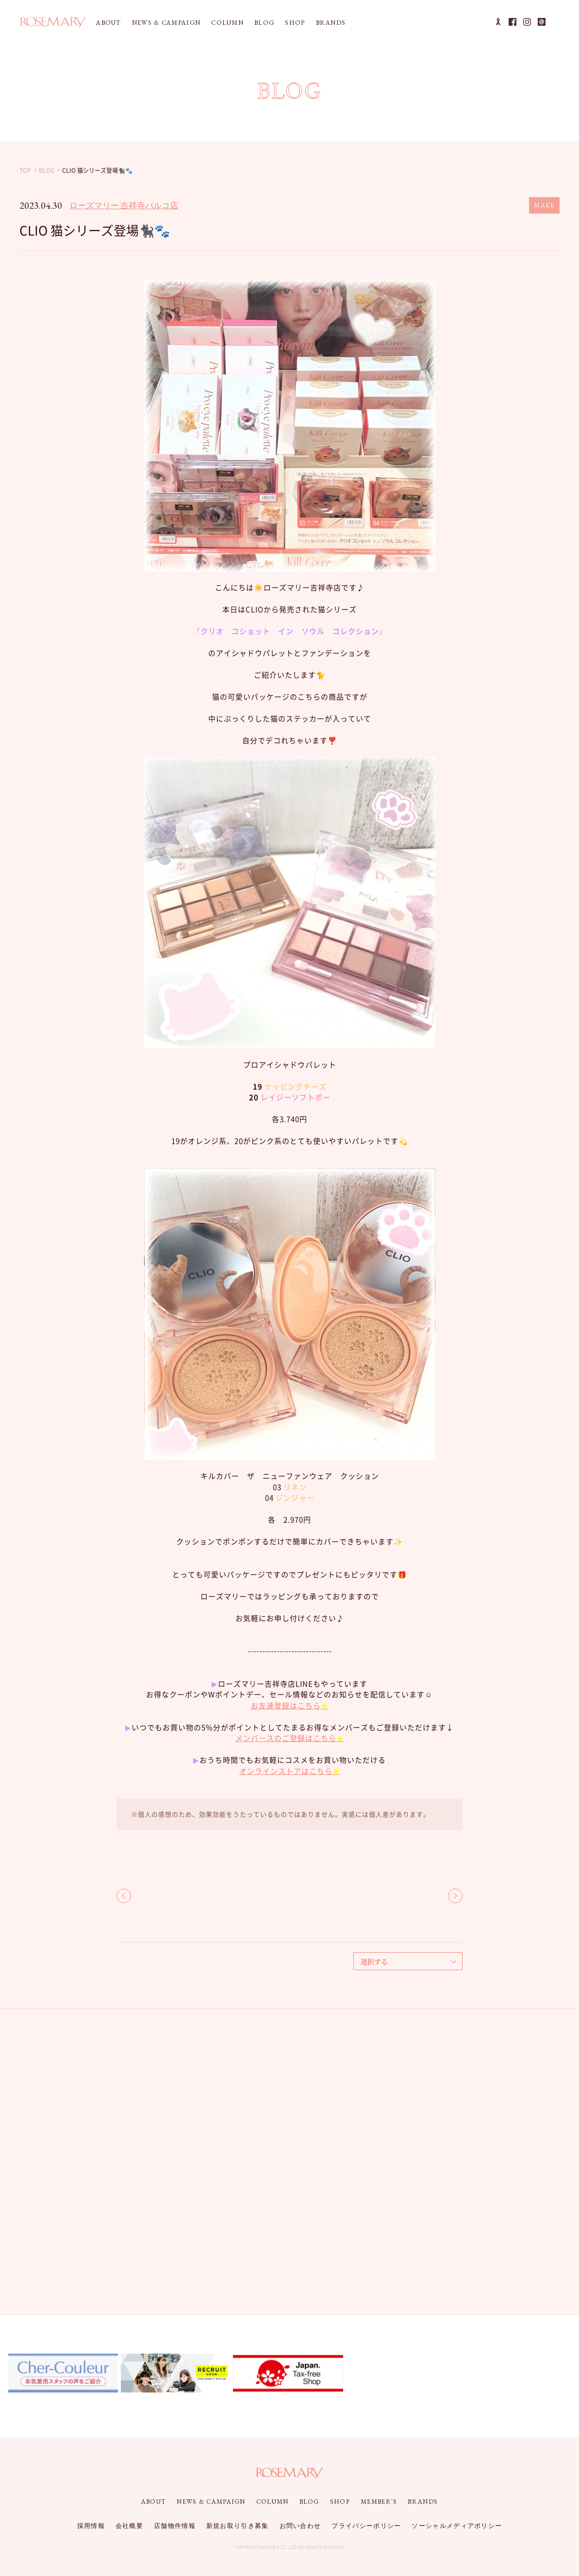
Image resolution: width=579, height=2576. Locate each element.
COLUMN (227, 22)
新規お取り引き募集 (237, 2526)
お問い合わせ (300, 2526)
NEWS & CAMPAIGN (166, 22)
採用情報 (91, 2526)
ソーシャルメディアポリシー (457, 2526)
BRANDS (331, 22)
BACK (123, 1896)
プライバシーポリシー (366, 2526)
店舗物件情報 (175, 2526)
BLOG (264, 22)
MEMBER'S (379, 2501)
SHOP (295, 22)
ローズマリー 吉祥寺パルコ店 (123, 205)
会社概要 (129, 2526)
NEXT (455, 1896)
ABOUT (108, 22)
